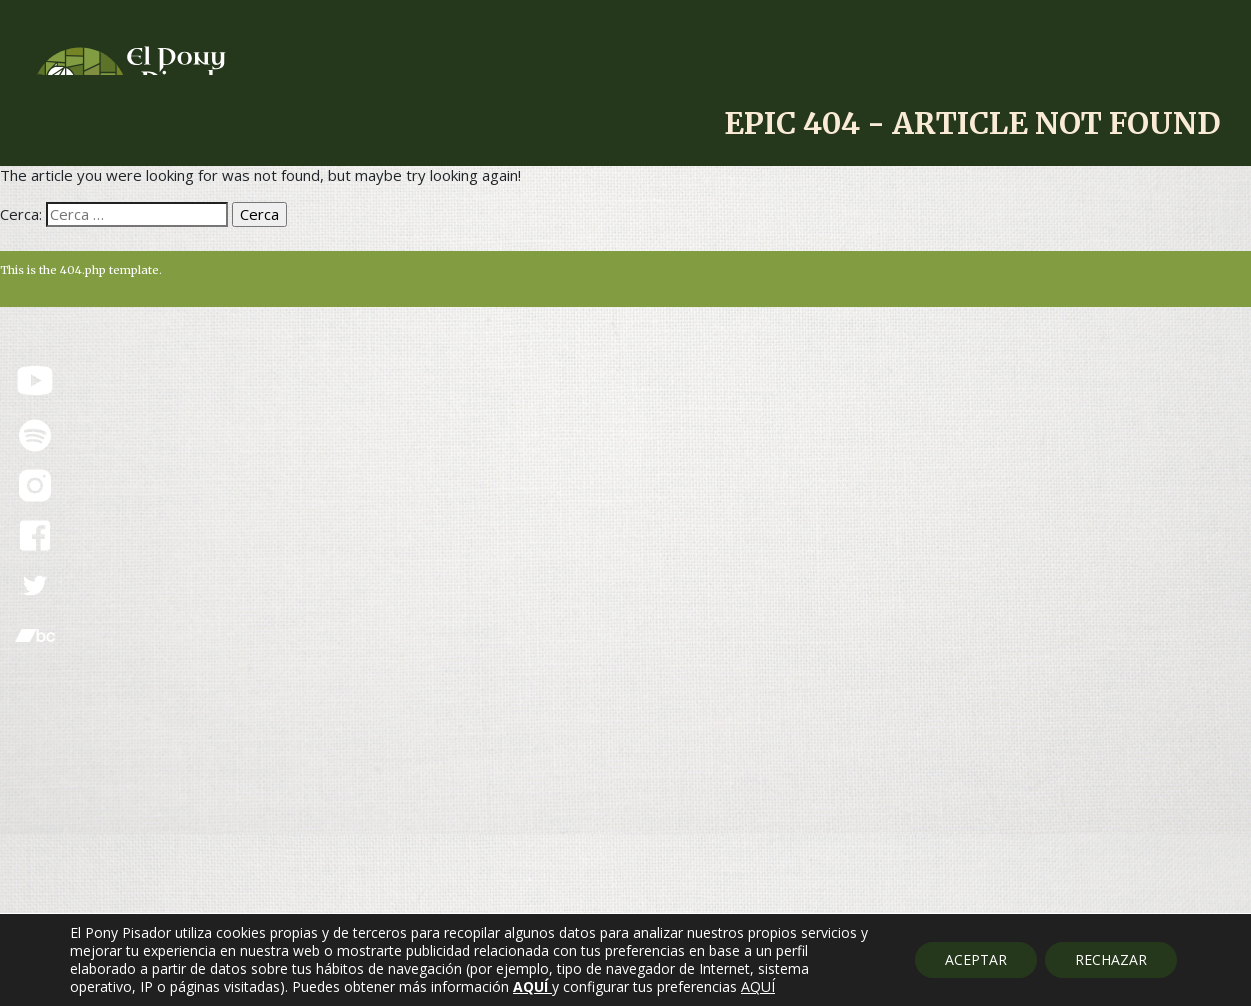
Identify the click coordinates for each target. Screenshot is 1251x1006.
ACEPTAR (976, 959)
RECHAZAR (1111, 959)
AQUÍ (758, 987)
